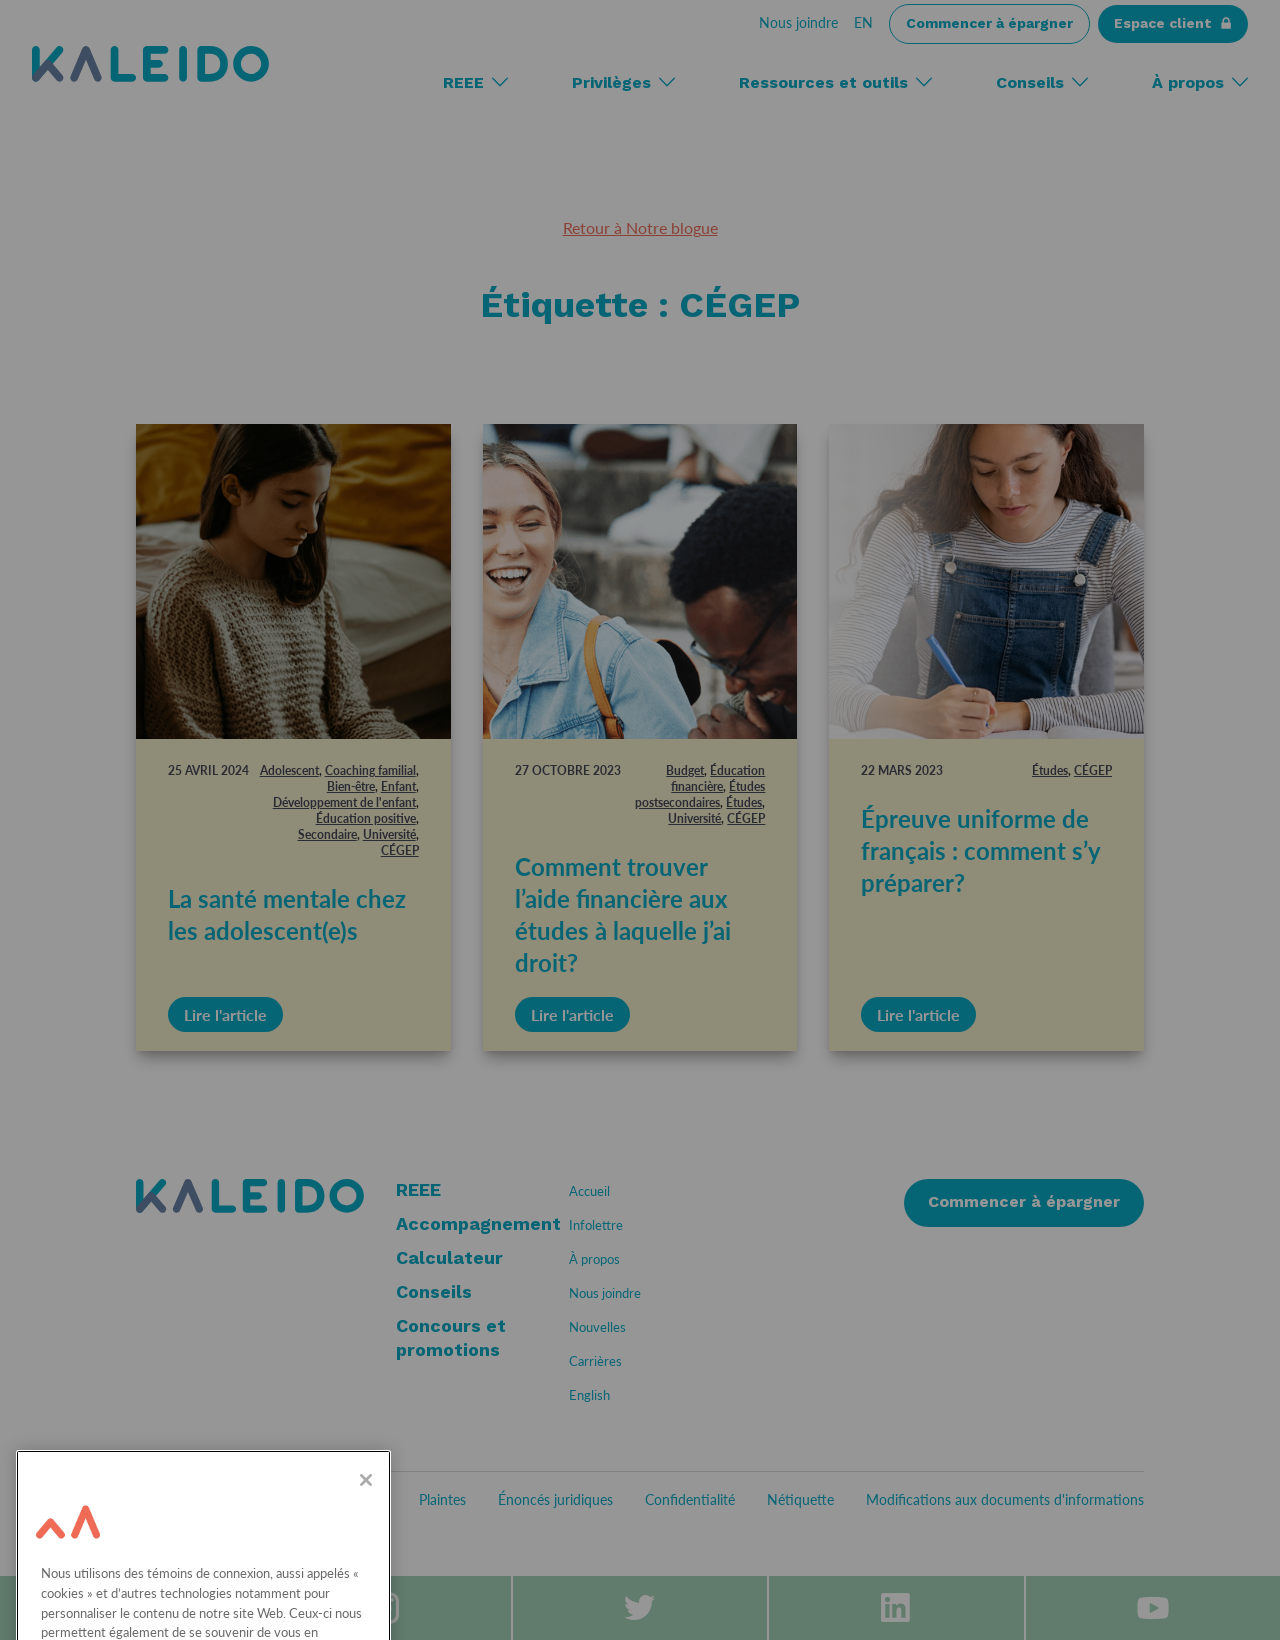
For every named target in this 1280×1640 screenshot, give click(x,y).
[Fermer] (366, 1531)
